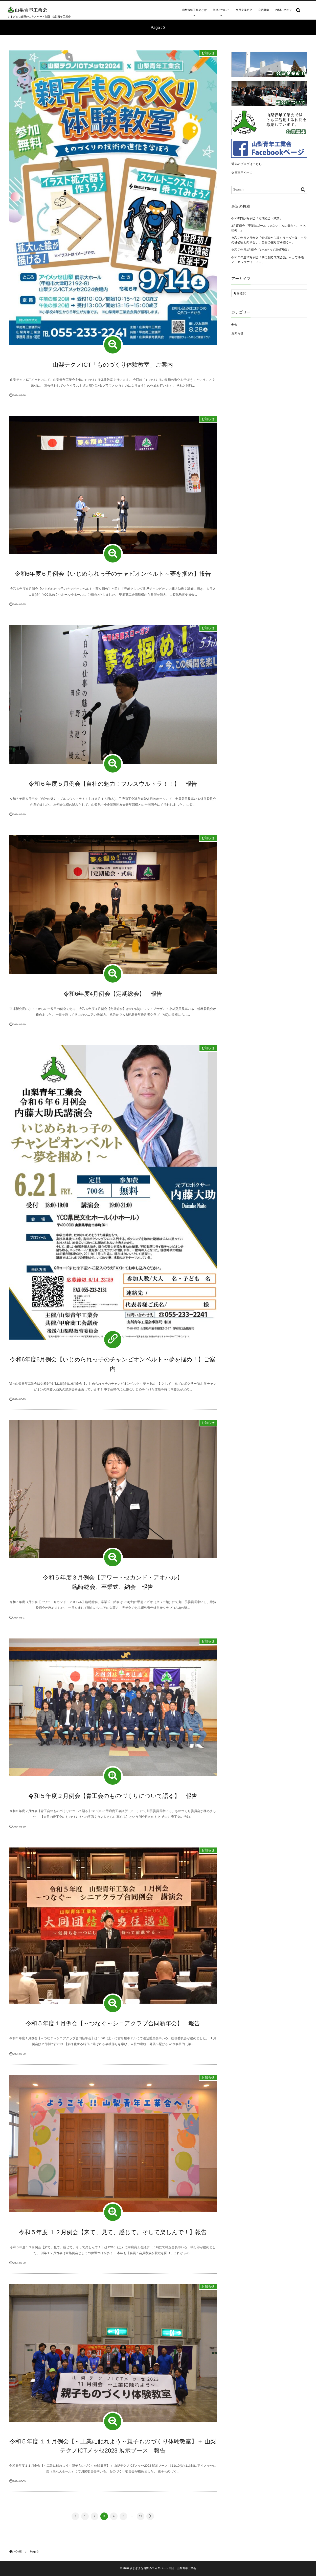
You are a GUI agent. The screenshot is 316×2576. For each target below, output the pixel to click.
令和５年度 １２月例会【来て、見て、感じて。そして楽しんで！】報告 (113, 2237)
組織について (221, 10)
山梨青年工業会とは (194, 10)
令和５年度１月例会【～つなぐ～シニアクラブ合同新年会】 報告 (113, 2028)
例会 (234, 324)
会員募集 (263, 10)
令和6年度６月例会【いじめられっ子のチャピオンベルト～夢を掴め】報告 (113, 578)
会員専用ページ (242, 173)
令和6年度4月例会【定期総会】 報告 (112, 998)
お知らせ (208, 53)
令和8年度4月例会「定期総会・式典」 (257, 218)
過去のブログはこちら (246, 164)
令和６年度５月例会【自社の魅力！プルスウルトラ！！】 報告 (112, 788)
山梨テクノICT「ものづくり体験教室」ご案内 (113, 364)
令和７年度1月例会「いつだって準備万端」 (260, 250)
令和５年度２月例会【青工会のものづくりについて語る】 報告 (112, 1800)
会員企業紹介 (244, 10)
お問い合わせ (283, 10)
